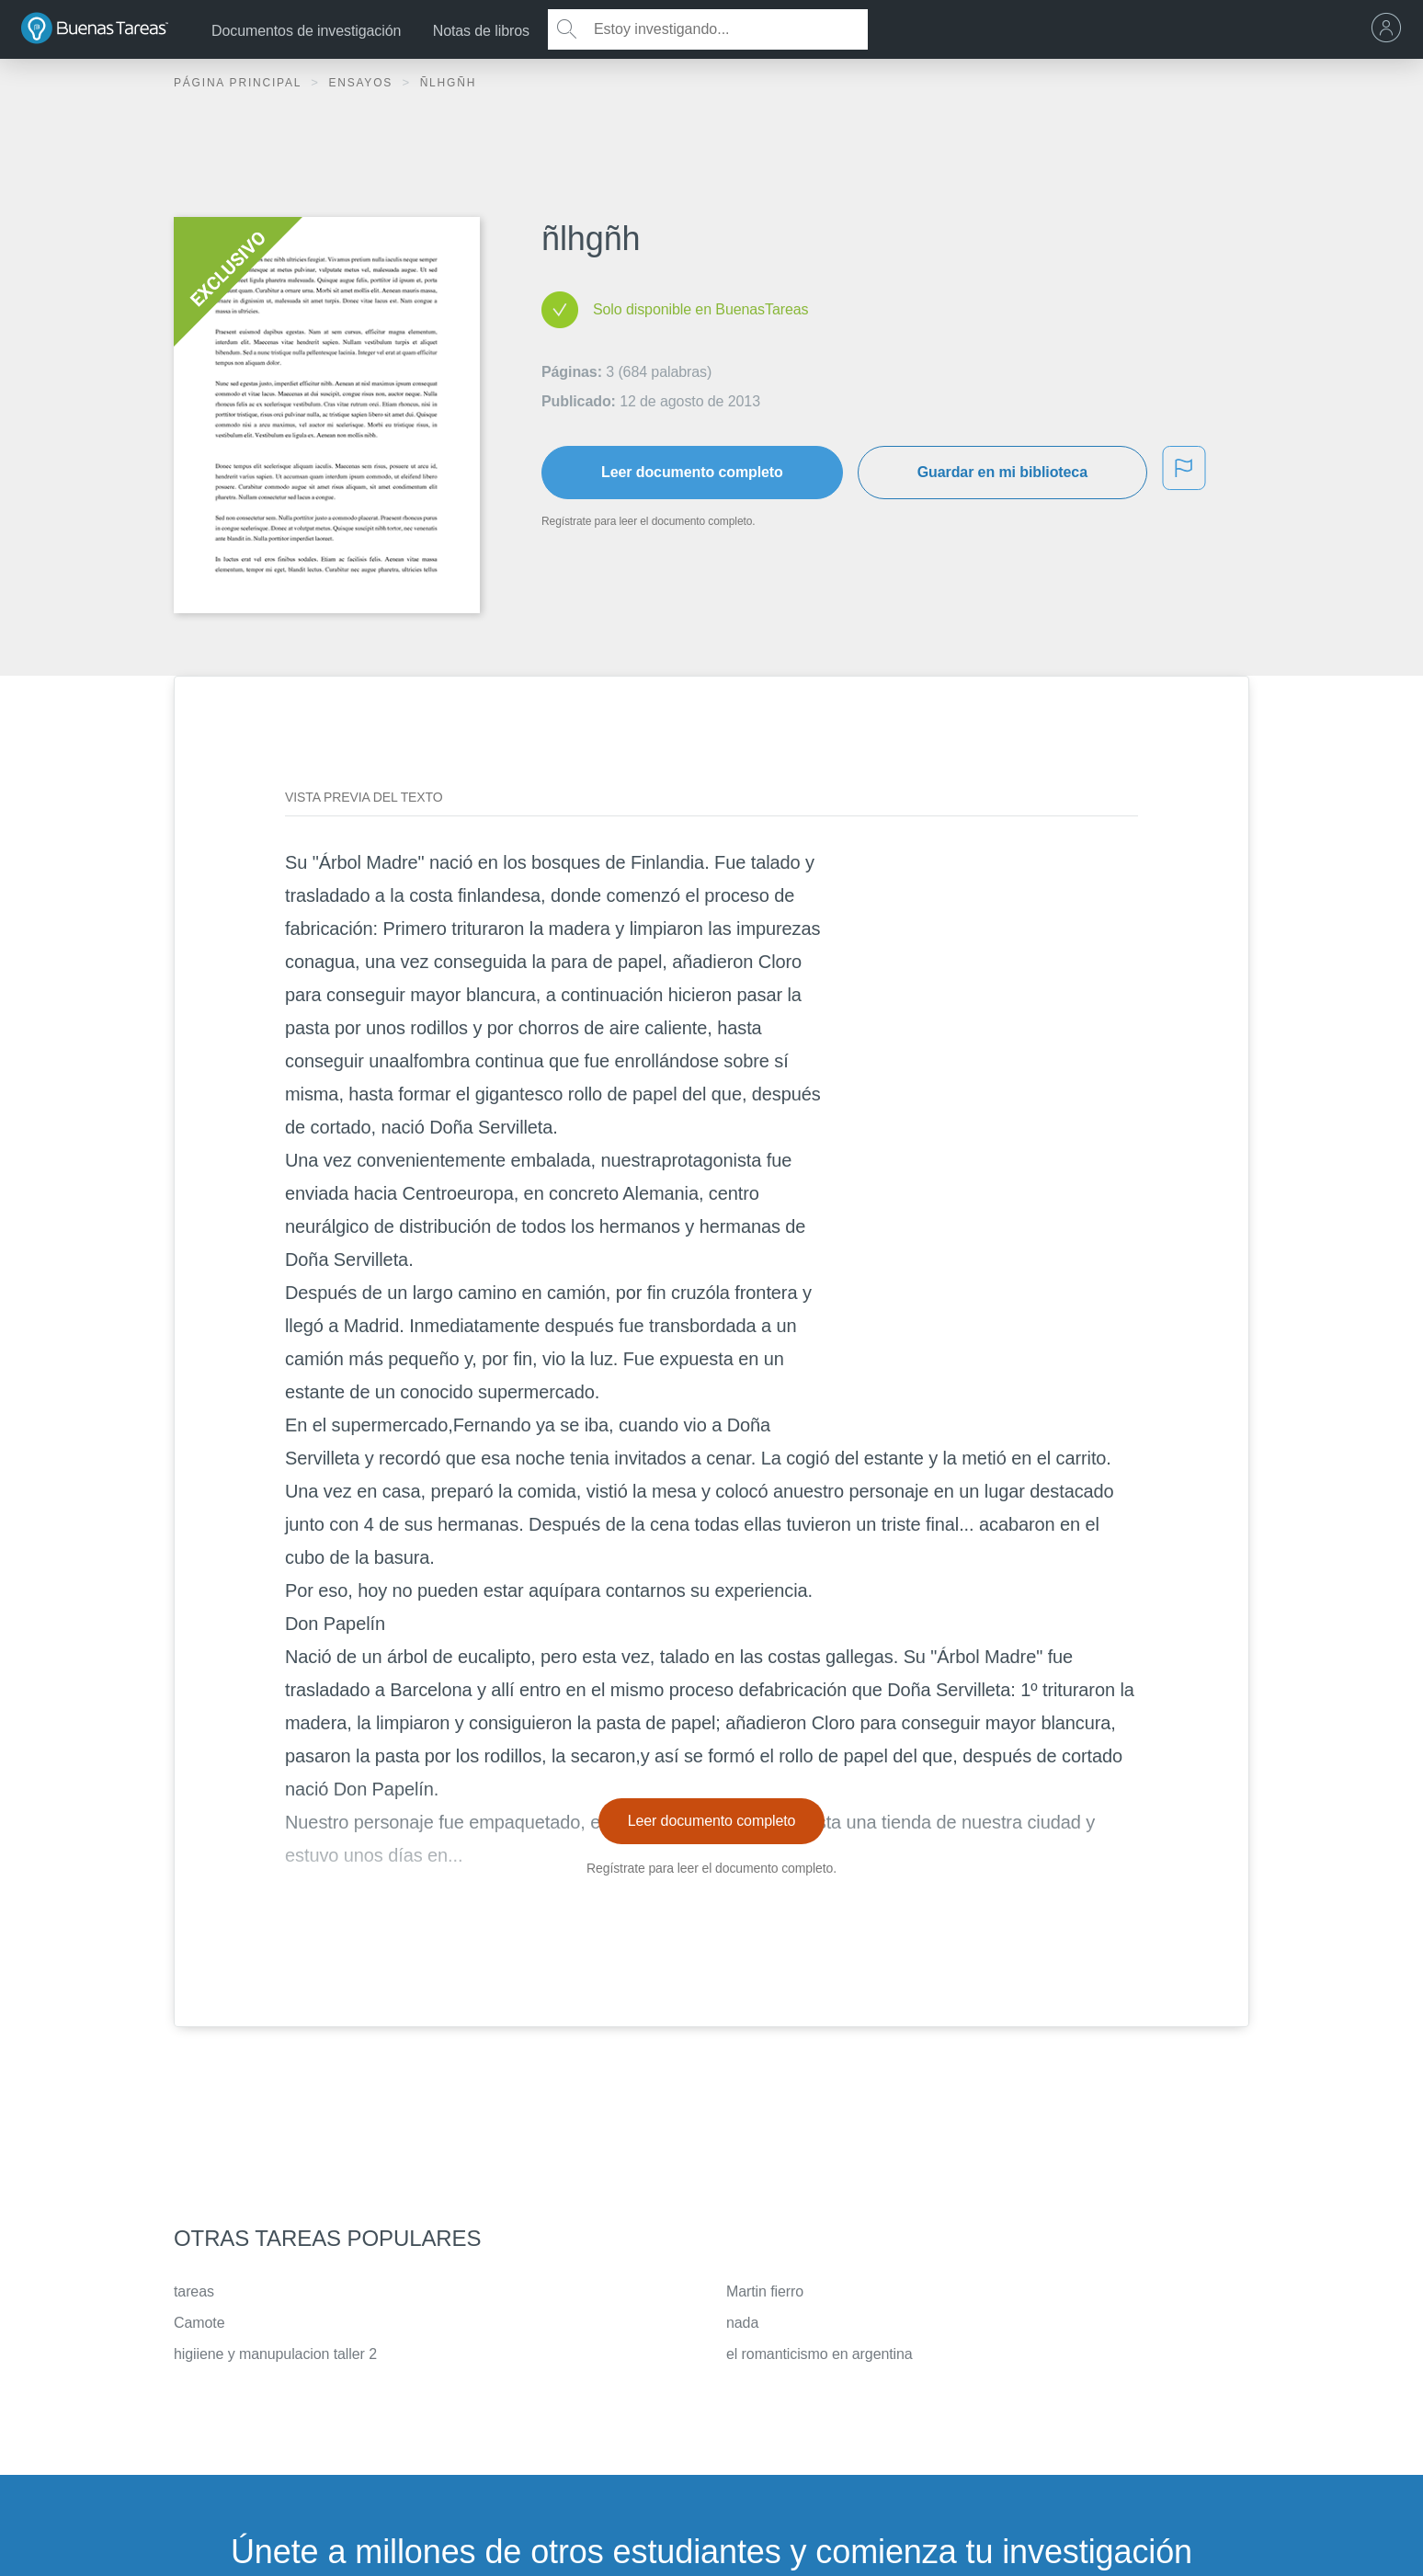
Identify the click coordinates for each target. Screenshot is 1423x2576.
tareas (194, 2291)
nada (742, 2323)
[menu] (1391, 29)
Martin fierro (764, 2291)
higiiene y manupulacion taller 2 (275, 2354)
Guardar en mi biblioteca (1002, 472)
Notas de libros (481, 31)
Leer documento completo (692, 472)
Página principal (240, 82)
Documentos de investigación (306, 31)
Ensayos (362, 82)
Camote (199, 2323)
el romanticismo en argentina (819, 2354)
